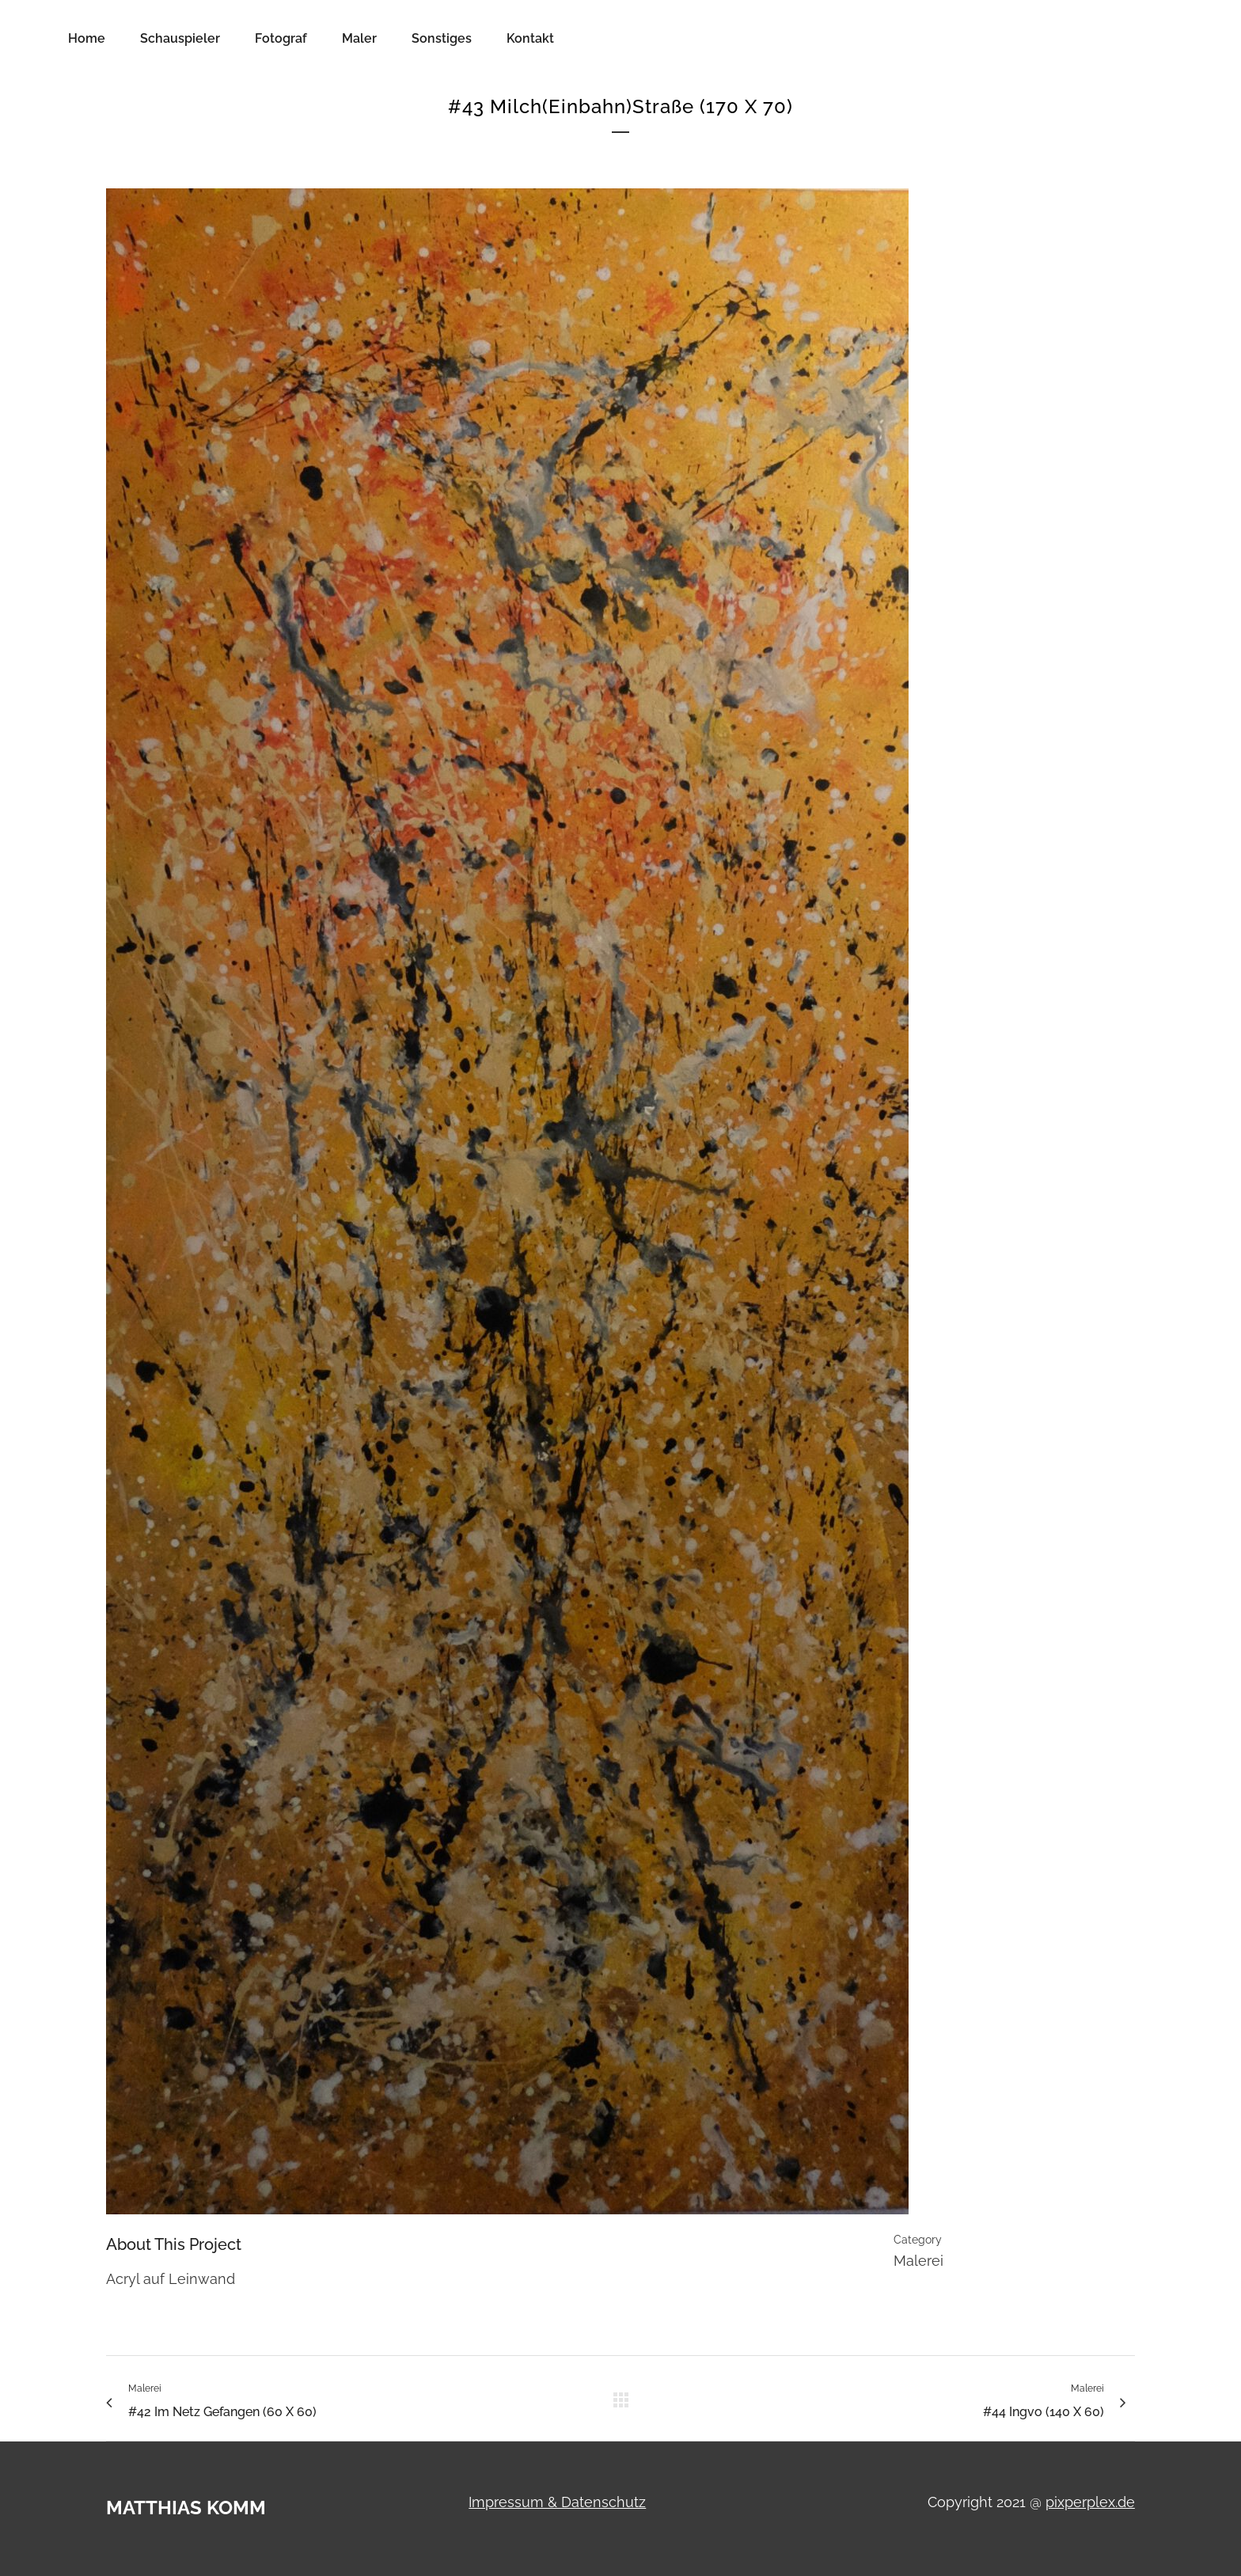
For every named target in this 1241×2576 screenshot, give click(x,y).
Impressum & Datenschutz (557, 2502)
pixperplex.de (1090, 2502)
